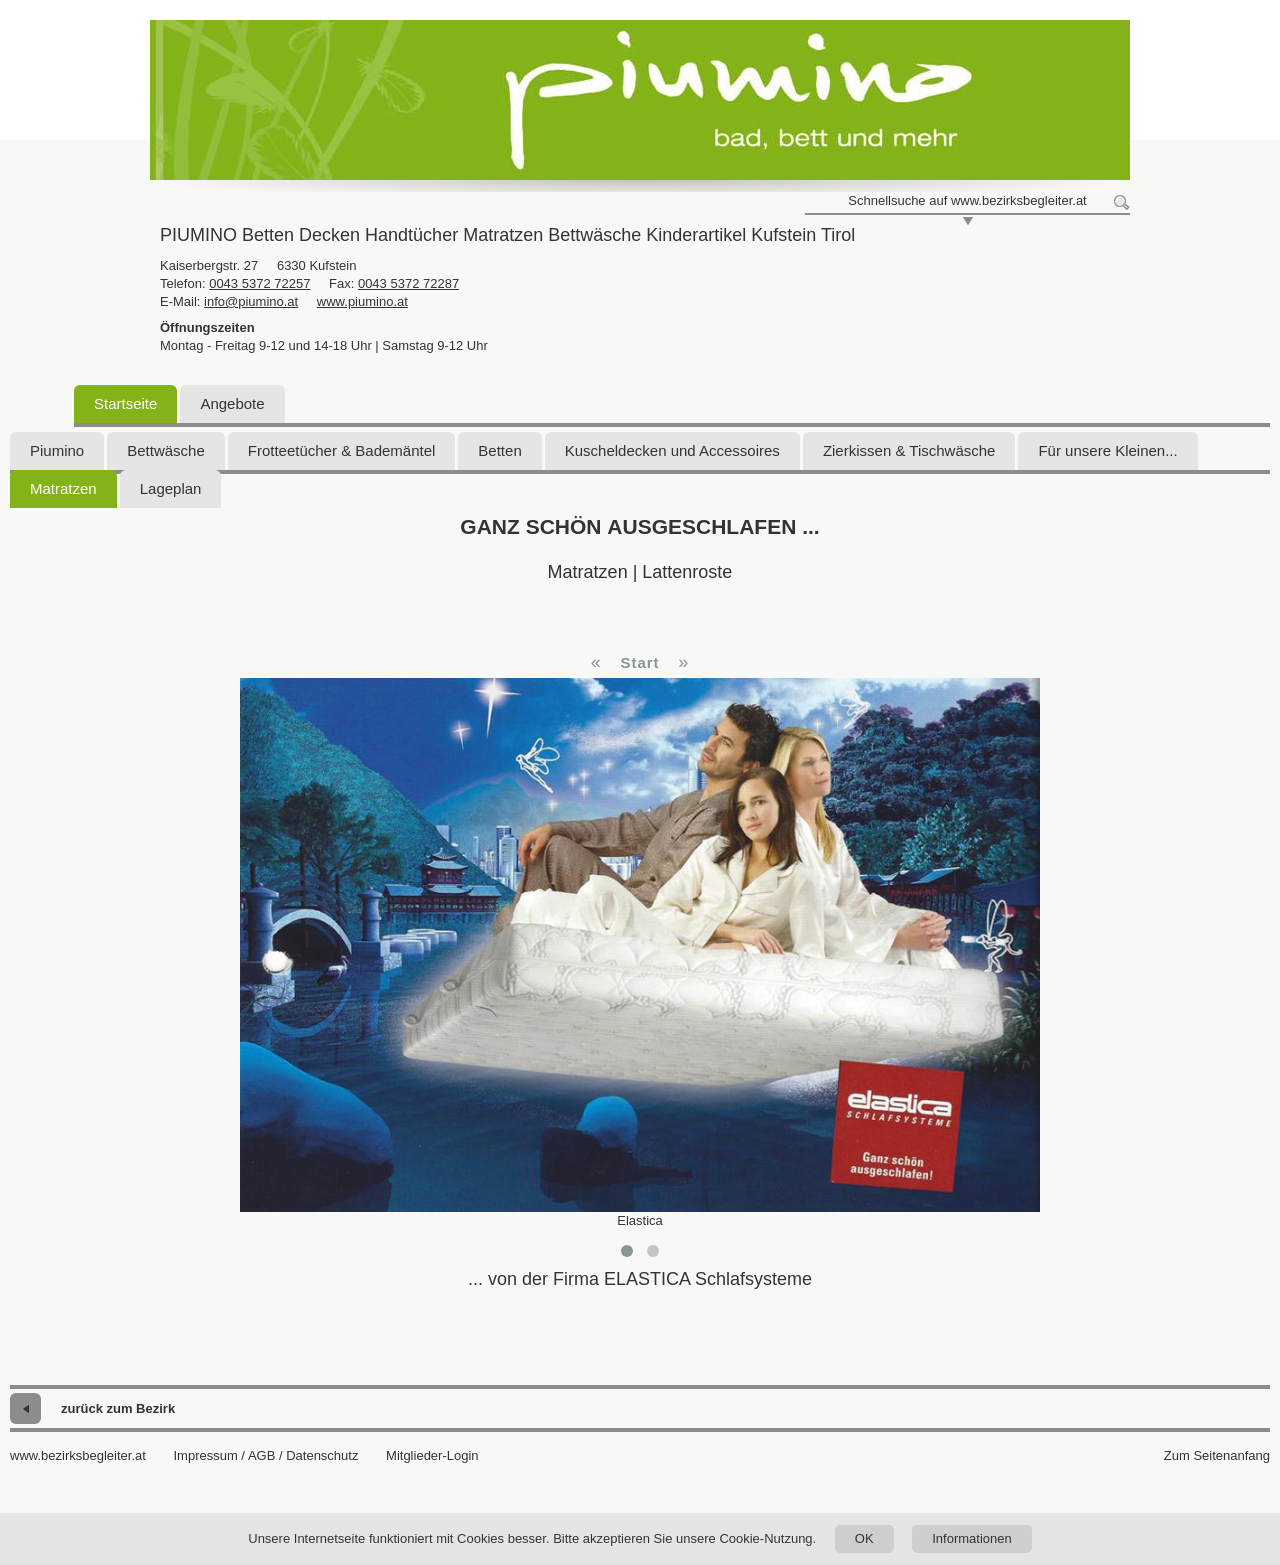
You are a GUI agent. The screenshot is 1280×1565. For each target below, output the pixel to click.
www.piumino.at (362, 301)
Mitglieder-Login (432, 1455)
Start (639, 662)
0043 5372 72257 (259, 283)
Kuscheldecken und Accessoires (672, 450)
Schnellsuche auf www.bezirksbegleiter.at (967, 200)
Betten (499, 450)
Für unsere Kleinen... (1107, 450)
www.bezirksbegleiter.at (78, 1455)
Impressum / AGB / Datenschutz (265, 1455)
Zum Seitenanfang (1217, 1455)
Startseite (125, 403)
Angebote (232, 403)
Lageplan (171, 488)
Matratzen (63, 488)
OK (864, 1538)
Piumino (57, 450)
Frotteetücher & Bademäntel (342, 450)
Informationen (972, 1538)
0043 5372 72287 (408, 283)
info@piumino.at (251, 301)
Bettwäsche (166, 450)
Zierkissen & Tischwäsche (909, 450)
